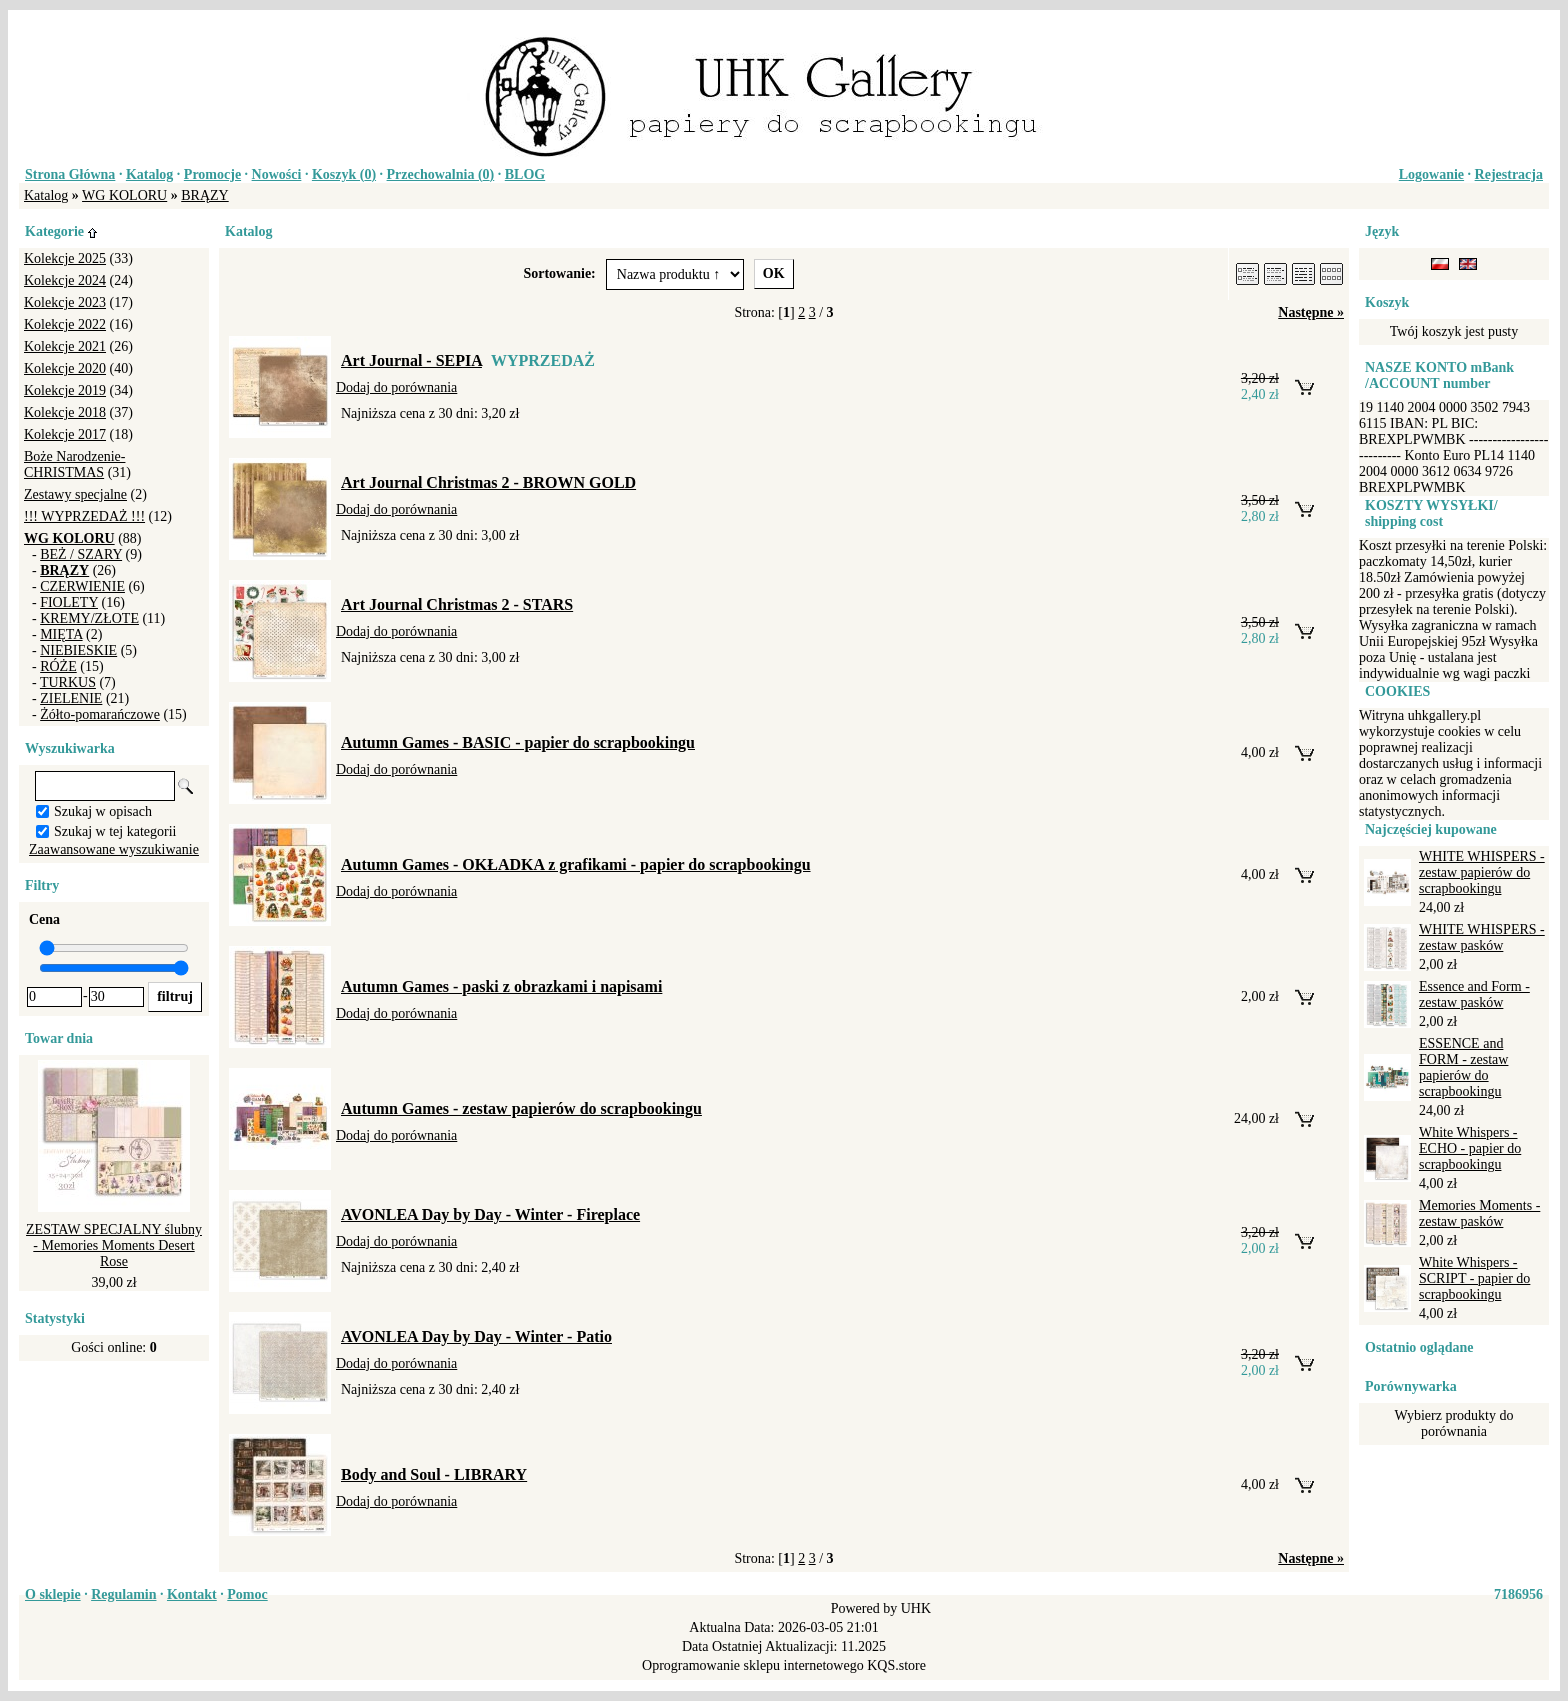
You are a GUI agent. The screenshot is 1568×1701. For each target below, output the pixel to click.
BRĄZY (204, 195)
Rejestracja (1509, 174)
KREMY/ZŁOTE (89, 618)
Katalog (149, 174)
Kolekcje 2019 (65, 390)
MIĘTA (61, 634)
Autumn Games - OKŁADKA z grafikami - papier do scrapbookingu (576, 864)
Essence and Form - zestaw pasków (1474, 994)
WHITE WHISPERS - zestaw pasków (1482, 937)
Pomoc (247, 1594)
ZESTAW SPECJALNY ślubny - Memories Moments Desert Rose (114, 1245)
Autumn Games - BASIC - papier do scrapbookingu (518, 742)
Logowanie (1431, 174)
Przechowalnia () (441, 174)
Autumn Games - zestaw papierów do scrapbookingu (521, 1108)
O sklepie (53, 1594)
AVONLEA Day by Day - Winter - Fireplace (490, 1214)
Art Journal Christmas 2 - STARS (457, 604)
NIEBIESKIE (78, 650)
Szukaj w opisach (103, 811)
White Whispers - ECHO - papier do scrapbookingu (1470, 1148)
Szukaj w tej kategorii (115, 831)
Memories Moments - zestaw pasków (1479, 1213)
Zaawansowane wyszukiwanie (114, 849)
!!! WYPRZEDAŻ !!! (84, 516)
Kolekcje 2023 (65, 302)
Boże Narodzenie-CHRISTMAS (74, 464)
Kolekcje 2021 (65, 346)
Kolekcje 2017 (65, 434)
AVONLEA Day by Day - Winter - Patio (476, 1336)
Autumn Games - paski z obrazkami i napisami (501, 986)
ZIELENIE (71, 698)
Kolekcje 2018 (65, 412)
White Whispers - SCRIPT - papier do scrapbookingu (1474, 1278)
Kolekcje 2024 (65, 280)
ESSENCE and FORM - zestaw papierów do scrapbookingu (1463, 1067)
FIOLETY (69, 602)
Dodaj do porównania (396, 387)
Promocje (212, 174)
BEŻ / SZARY (81, 554)
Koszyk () (344, 174)
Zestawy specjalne (75, 494)
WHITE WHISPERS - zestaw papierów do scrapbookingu (1482, 872)
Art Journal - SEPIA (411, 360)
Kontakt (192, 1594)
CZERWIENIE (82, 586)
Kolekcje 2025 (65, 258)
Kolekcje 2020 (65, 368)
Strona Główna (70, 174)
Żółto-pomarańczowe (100, 714)
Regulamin (123, 1594)
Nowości (277, 174)
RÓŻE (58, 666)
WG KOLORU (124, 195)
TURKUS (68, 682)
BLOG (525, 174)
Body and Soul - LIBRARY (434, 1474)
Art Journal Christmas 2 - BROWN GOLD (488, 482)
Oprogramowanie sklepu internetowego (753, 1665)
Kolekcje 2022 (65, 324)
